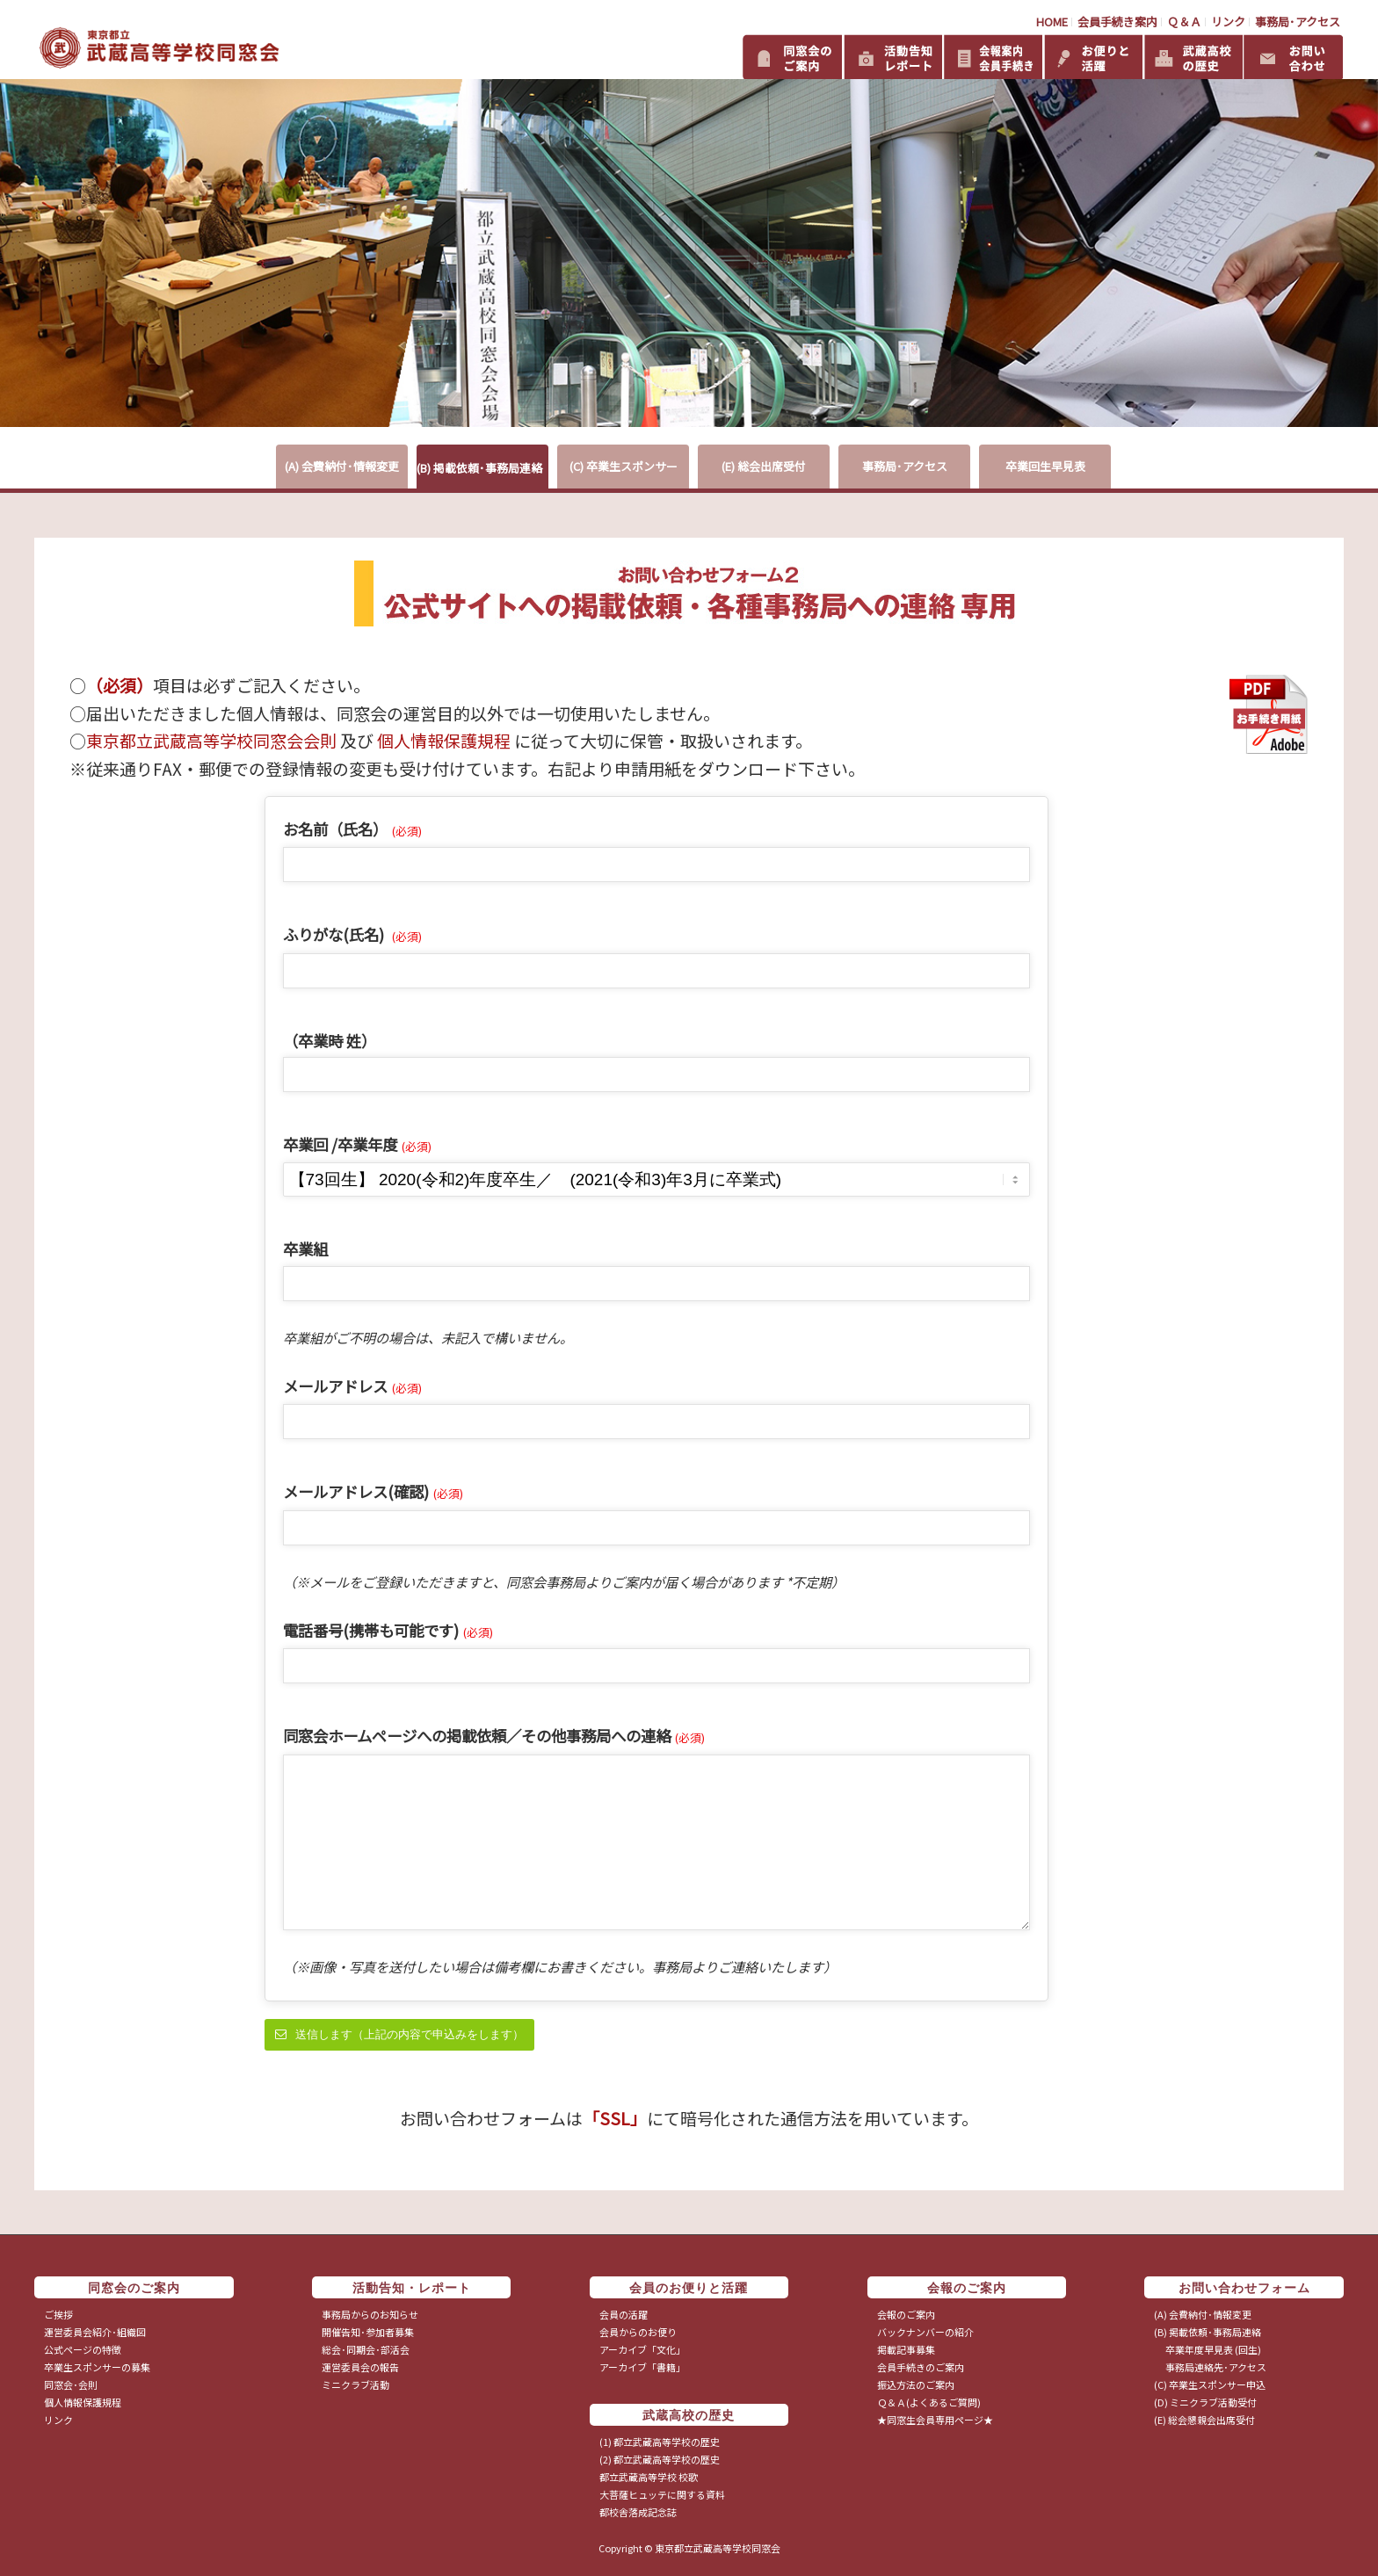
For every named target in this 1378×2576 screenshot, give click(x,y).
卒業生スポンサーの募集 (97, 2367)
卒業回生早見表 (1045, 466)
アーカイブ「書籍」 (642, 2367)
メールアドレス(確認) (373, 1491)
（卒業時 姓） (329, 1041)
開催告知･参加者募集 (368, 2332)
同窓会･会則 (71, 2384)
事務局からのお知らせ (370, 2314)
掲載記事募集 (906, 2349)
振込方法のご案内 (915, 2384)
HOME (1052, 21)
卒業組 (305, 1249)
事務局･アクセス (1297, 21)
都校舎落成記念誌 (638, 2512)
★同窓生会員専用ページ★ (935, 2420)
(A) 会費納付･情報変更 (342, 466)
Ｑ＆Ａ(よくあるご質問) (929, 2402)
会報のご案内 (906, 2314)
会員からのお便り (638, 2332)
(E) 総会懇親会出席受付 (1204, 2420)
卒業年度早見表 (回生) (1207, 2349)
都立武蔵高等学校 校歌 (648, 2477)
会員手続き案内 (1117, 21)
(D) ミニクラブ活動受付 (1205, 2402)
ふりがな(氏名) (352, 934)
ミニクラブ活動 (355, 2384)
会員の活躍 (623, 2314)
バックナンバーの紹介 (925, 2332)
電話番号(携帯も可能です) (388, 1630)
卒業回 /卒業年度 (357, 1144)
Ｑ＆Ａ (1184, 21)
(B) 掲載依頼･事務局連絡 (479, 467)
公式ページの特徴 (82, 2349)
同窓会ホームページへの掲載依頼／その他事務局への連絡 (494, 1736)
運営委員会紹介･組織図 (95, 2332)
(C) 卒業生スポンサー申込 (1210, 2384)
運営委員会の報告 (360, 2367)
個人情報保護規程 (444, 740)
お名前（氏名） (352, 829)
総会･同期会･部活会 (366, 2349)
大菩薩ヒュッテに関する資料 (662, 2494)
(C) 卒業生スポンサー (623, 466)
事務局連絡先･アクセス (1210, 2367)
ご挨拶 (58, 2314)
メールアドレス (352, 1386)
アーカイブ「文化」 (642, 2349)
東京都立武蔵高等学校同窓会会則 (211, 740)
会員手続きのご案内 (920, 2367)
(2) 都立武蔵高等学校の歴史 (659, 2459)
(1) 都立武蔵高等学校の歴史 (659, 2442)
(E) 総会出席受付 (764, 466)
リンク (1228, 21)
